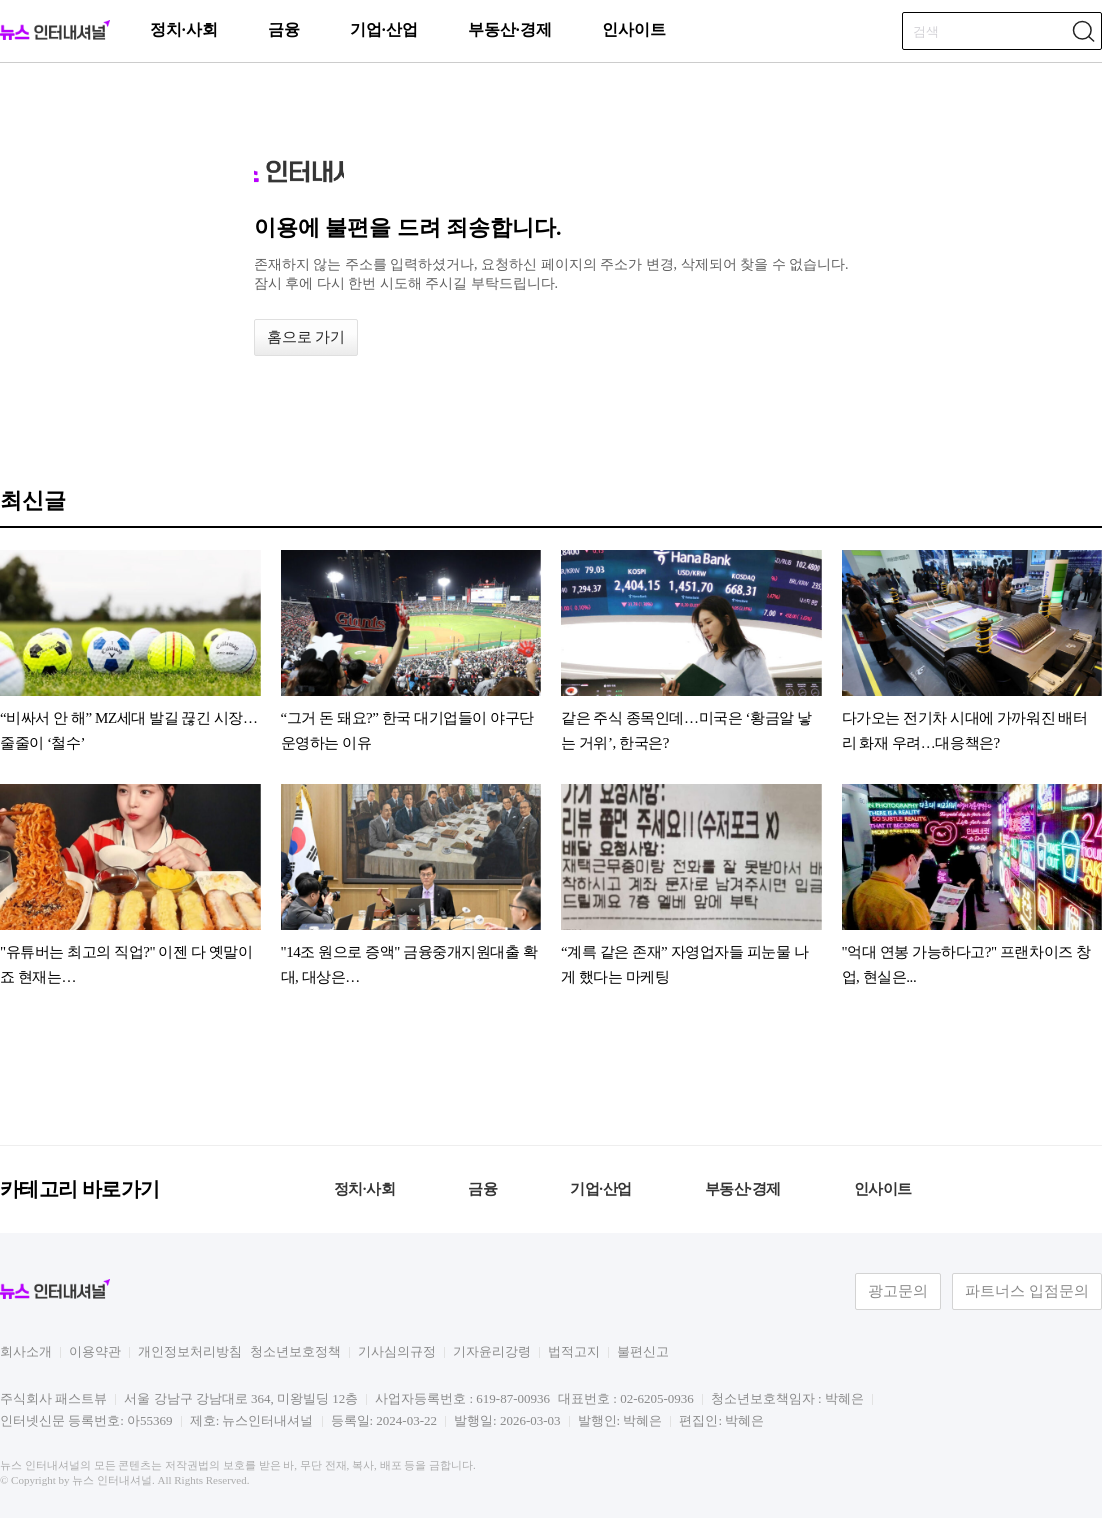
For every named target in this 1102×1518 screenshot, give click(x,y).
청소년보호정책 (295, 1351)
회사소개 (26, 1351)
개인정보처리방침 (190, 1351)
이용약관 (95, 1351)
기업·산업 (384, 29)
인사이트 (634, 29)
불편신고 (643, 1351)
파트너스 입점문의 (1027, 1291)
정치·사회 (184, 29)
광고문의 (898, 1291)
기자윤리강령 (492, 1351)
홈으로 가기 (306, 337)
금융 (284, 29)
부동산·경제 (510, 29)
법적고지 (574, 1351)
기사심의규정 (397, 1351)
